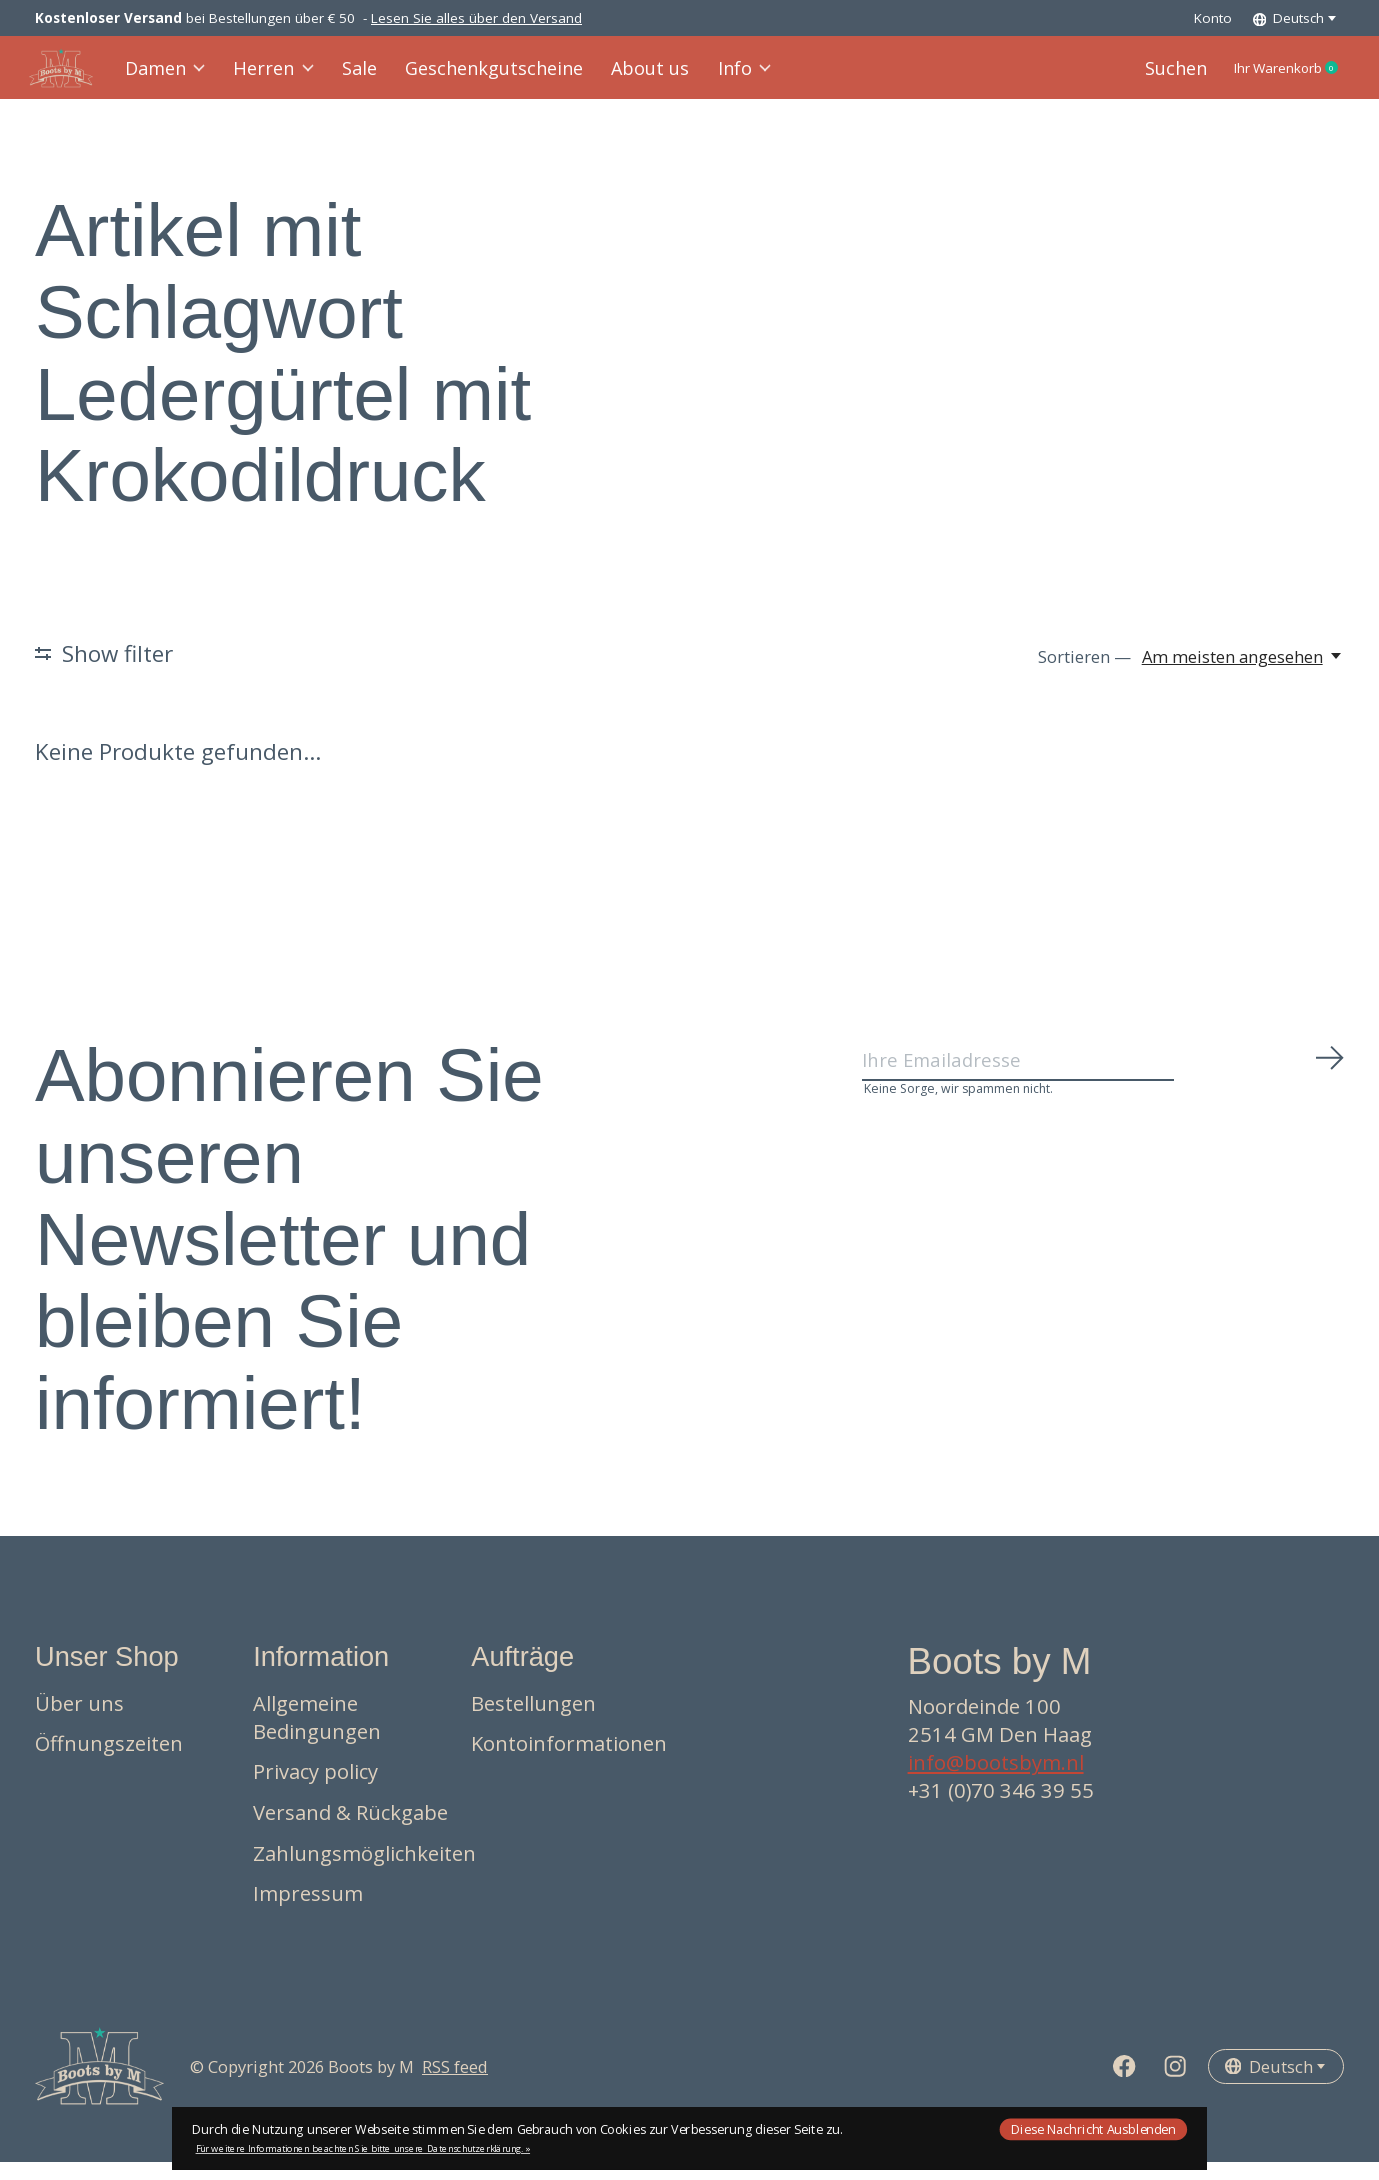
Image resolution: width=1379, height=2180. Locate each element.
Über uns (79, 1720)
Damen (174, 76)
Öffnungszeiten (109, 1761)
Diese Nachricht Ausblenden (1093, 2128)
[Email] (1104, 1083)
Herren (280, 76)
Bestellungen (533, 1720)
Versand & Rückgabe (350, 1829)
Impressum (308, 1911)
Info (729, 76)
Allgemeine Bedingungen (317, 1734)
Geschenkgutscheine (491, 76)
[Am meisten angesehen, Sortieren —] (1243, 673)
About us (638, 76)
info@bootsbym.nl (996, 1780)
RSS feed (455, 2083)
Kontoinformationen (569, 1761)
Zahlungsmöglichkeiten (364, 1870)
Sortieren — (1084, 673)
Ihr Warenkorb (1270, 77)
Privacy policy (315, 1789)
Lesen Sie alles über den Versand (476, 18)
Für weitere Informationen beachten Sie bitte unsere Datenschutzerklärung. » (363, 2148)
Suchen (1137, 76)
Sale (364, 76)
